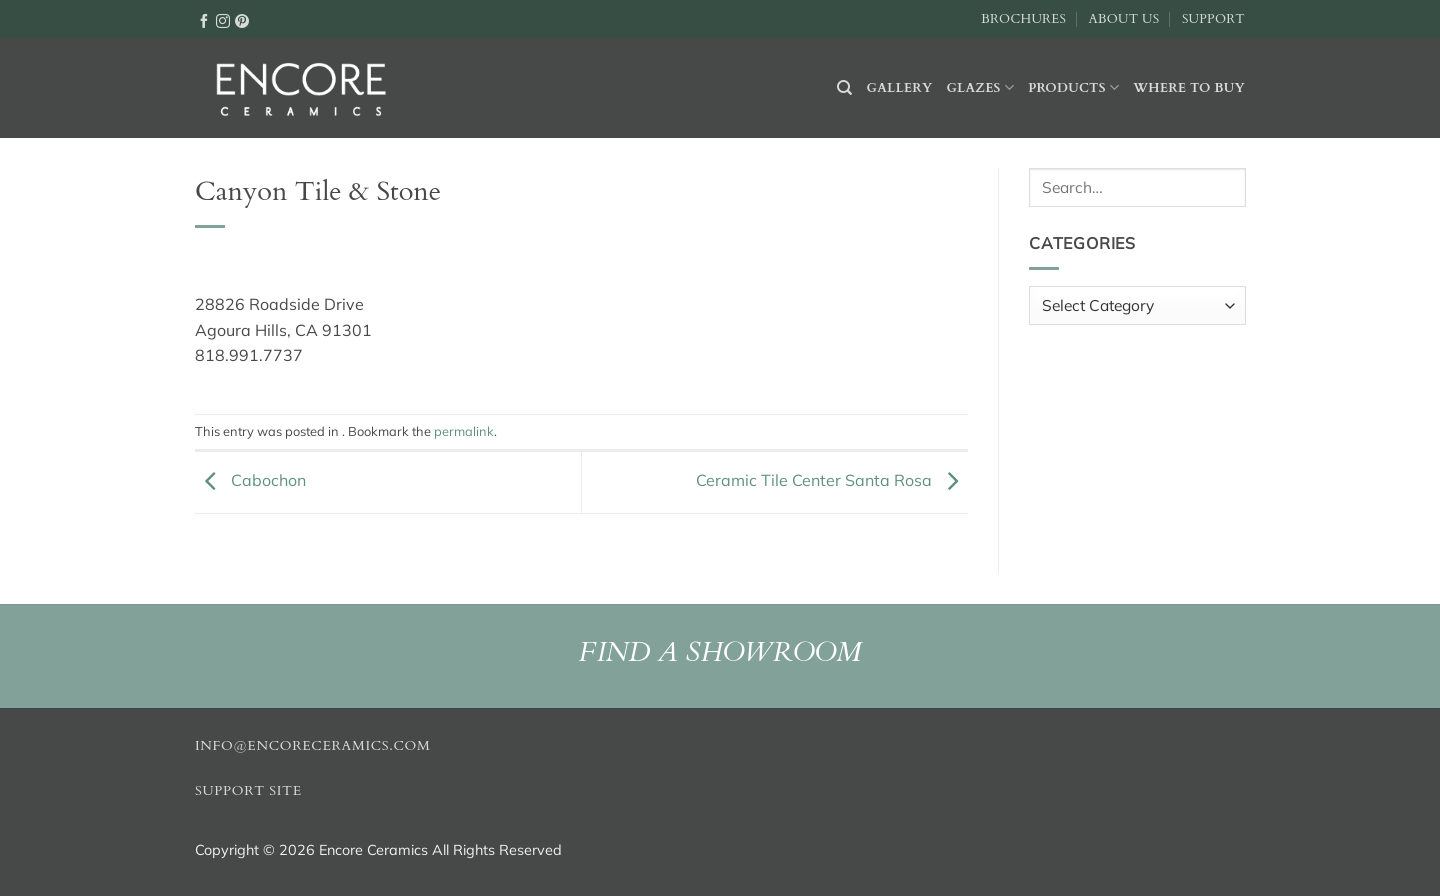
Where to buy (1189, 88)
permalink (464, 431)
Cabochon (250, 480)
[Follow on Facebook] (204, 20)
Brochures (1023, 19)
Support (1213, 19)
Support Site (248, 791)
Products (1073, 87)
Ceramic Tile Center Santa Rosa (832, 480)
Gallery (900, 88)
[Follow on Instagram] (223, 20)
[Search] (844, 88)
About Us (1123, 19)
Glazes (980, 87)
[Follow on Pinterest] (242, 20)
